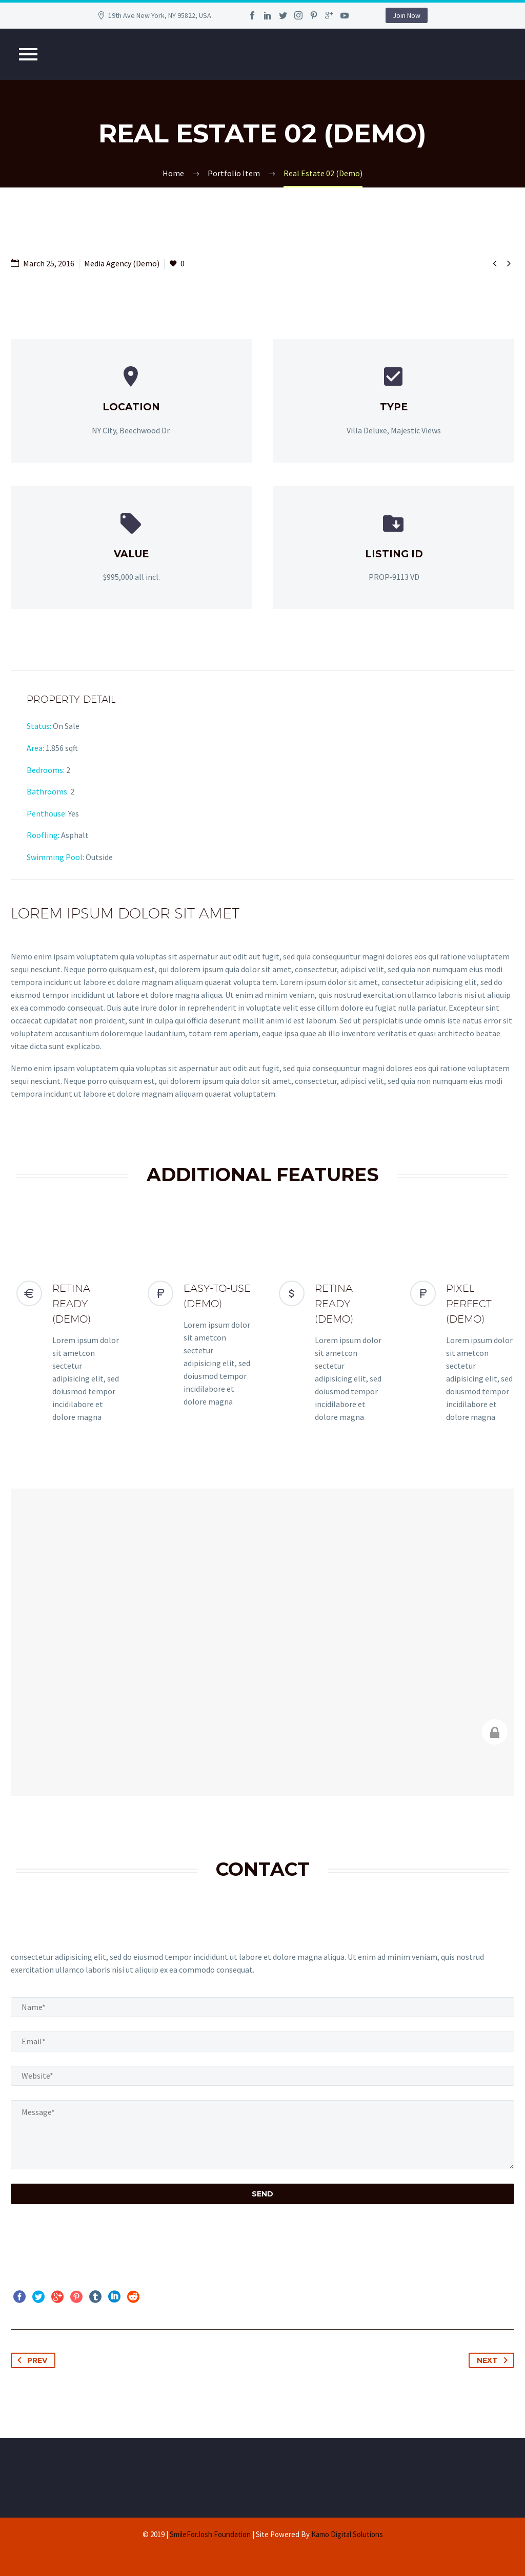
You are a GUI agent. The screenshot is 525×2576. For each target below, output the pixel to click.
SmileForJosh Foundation (210, 2534)
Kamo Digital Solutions (347, 2534)
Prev (30, 2360)
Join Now (406, 15)
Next (494, 2360)
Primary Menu (28, 54)
